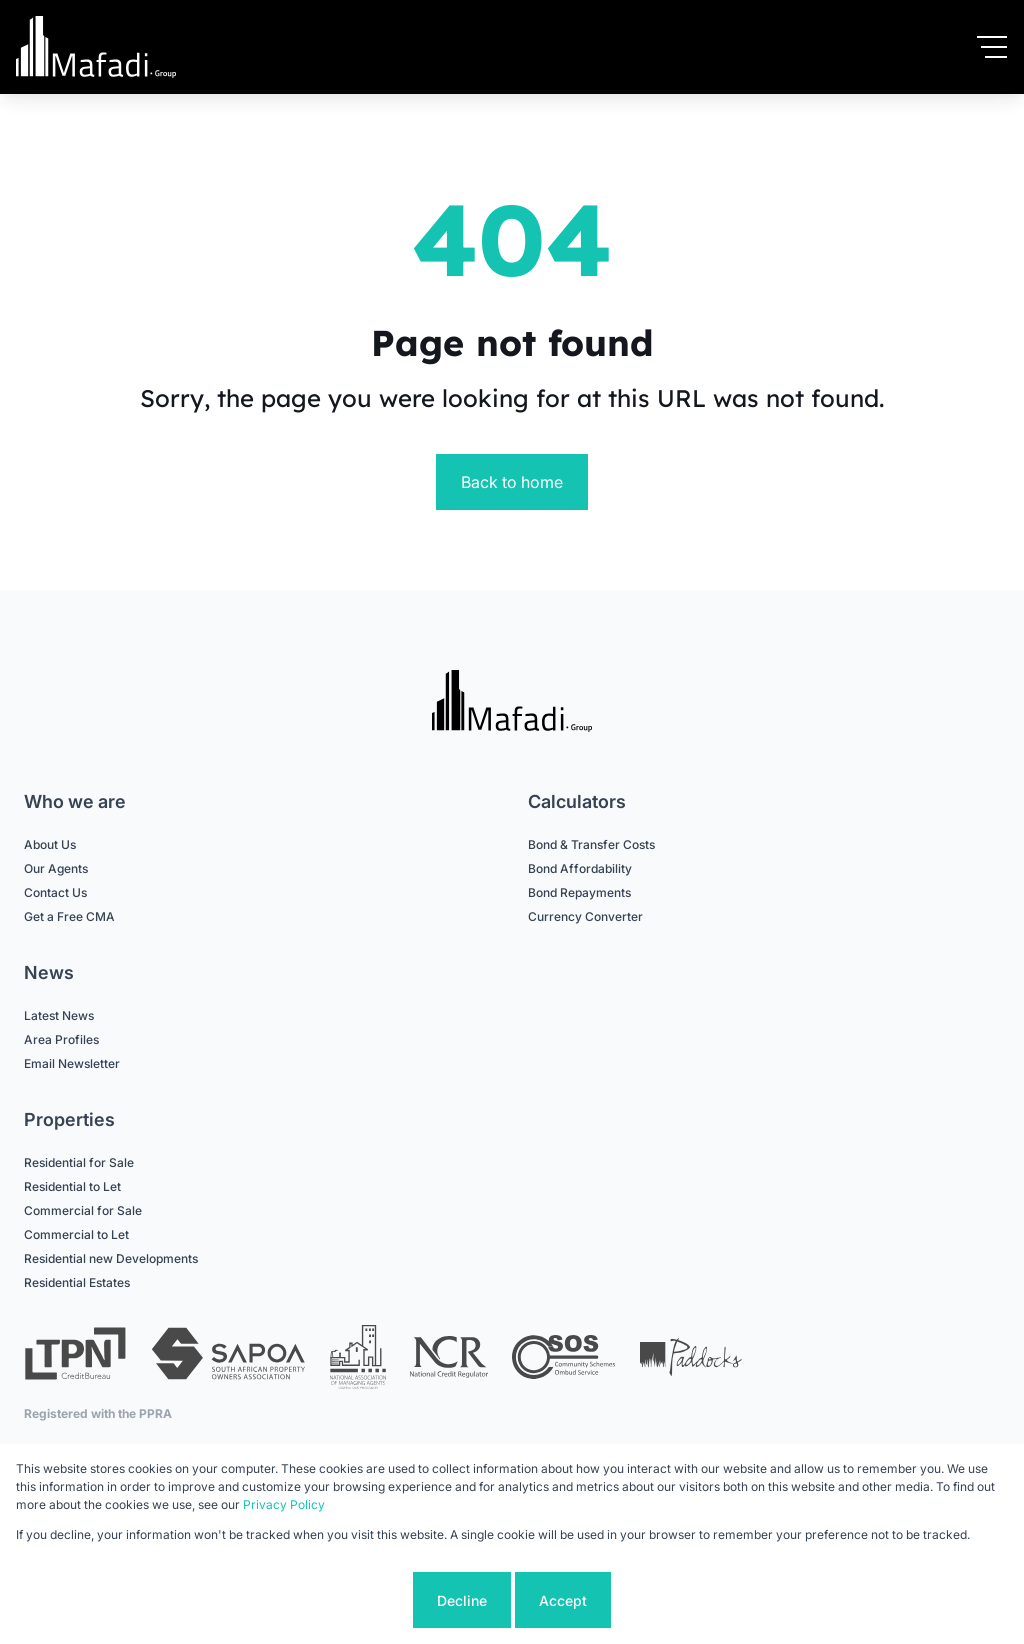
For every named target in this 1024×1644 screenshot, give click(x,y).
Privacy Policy (284, 1504)
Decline (462, 1600)
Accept (563, 1600)
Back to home (512, 482)
